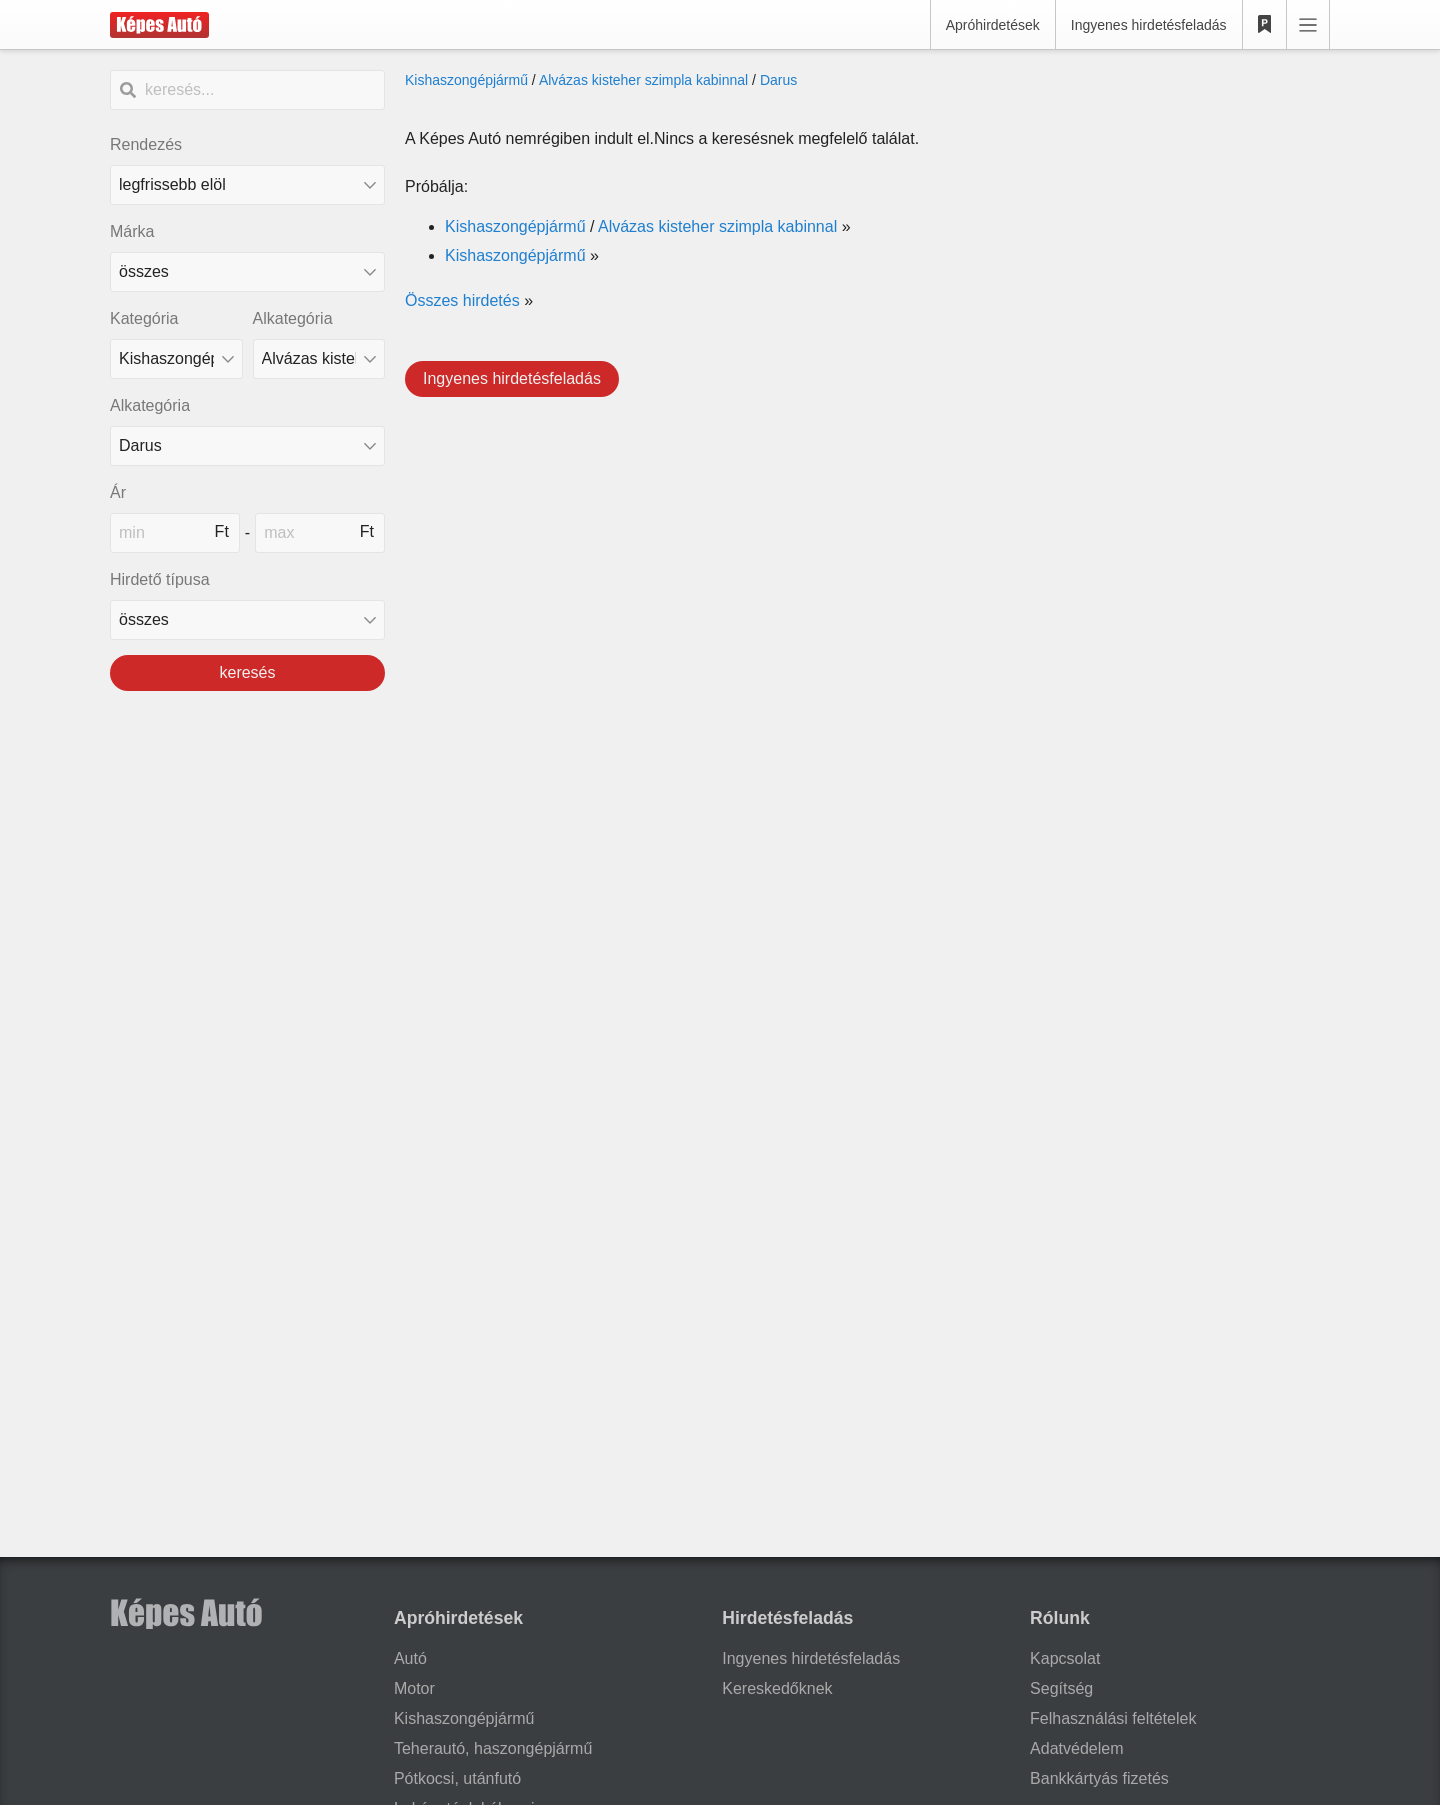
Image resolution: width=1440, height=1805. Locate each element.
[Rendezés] (247, 185)
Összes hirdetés (462, 300)
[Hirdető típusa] (247, 620)
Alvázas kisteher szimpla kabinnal (643, 80)
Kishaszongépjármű (466, 80)
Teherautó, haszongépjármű (493, 1748)
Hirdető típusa (160, 579)
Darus (778, 80)
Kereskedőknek (777, 1688)
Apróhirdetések (993, 25)
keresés (247, 672)
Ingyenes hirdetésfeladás (1149, 25)
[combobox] (247, 272)
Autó (410, 1658)
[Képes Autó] (159, 25)
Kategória (144, 318)
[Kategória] (176, 359)
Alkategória (293, 318)
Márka (132, 231)
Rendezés (146, 144)
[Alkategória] (319, 359)
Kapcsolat (1065, 1658)
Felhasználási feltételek (1113, 1718)
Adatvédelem (1076, 1748)
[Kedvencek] (1265, 25)
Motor (414, 1688)
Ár (118, 492)
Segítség (1061, 1688)
